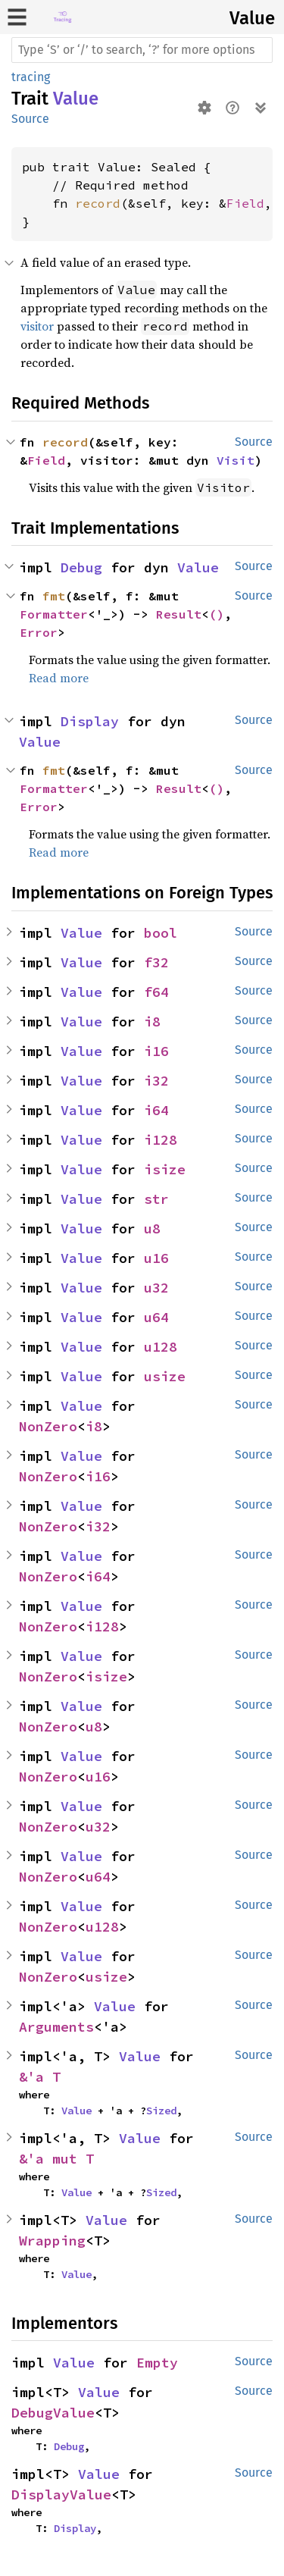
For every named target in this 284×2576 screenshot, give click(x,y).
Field (245, 203)
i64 (156, 1110)
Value (252, 18)
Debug (81, 567)
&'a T (40, 2077)
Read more (59, 677)
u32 (156, 1287)
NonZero (48, 1426)
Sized (161, 2110)
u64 (156, 1317)
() (216, 614)
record (97, 203)
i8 (152, 1021)
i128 (160, 1140)
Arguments (56, 2026)
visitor (37, 326)
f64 (156, 992)
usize (165, 1376)
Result (178, 614)
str (156, 1199)
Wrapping (52, 2240)
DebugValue (53, 2412)
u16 (156, 1258)
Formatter (54, 614)
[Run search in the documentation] (142, 50)
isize (165, 1169)
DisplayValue (61, 2494)
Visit (235, 460)
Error (39, 632)
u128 (160, 1346)
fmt (53, 595)
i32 (156, 1080)
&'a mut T (56, 2158)
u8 (152, 1228)
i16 (156, 1051)
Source (30, 118)
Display (90, 721)
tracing (30, 77)
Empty (157, 2362)
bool (160, 933)
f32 (156, 962)
